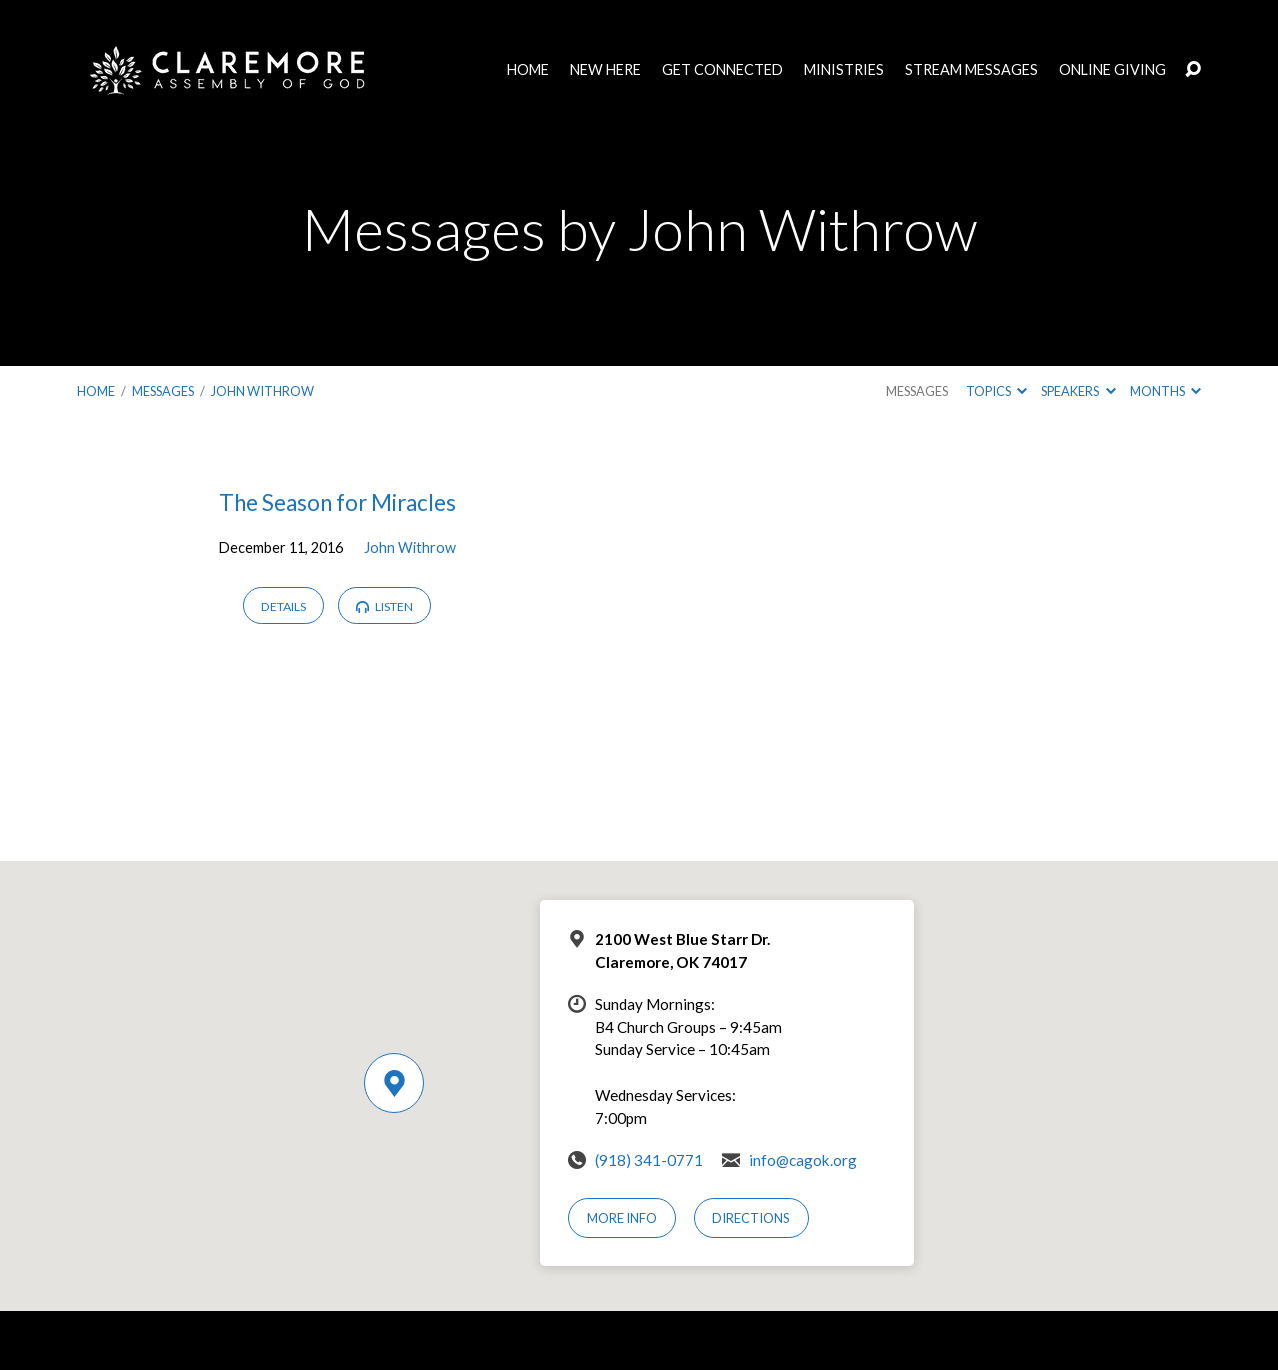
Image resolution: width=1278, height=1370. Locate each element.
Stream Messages (971, 70)
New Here (605, 70)
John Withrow (262, 391)
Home (528, 70)
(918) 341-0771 (649, 1160)
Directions (751, 1218)
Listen (384, 606)
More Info (622, 1218)
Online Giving (1112, 70)
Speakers (1078, 391)
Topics (996, 391)
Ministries (844, 70)
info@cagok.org (803, 1160)
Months (1165, 391)
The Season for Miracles (337, 502)
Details (283, 606)
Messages (163, 391)
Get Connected (722, 70)
